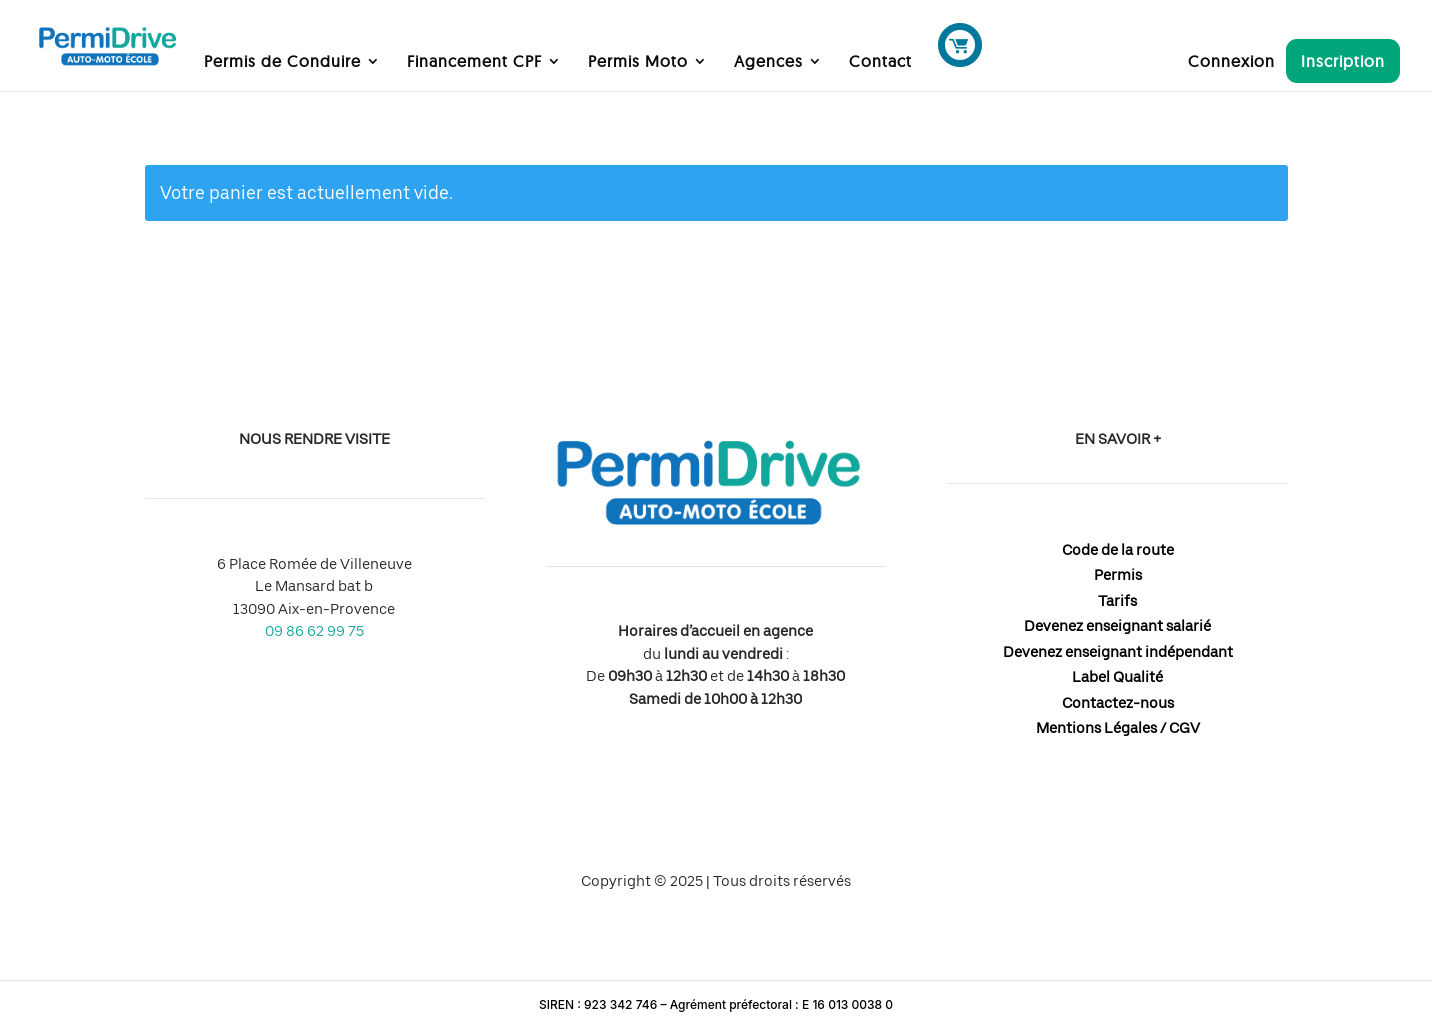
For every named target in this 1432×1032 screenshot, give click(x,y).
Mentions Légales (1096, 728)
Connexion (1231, 62)
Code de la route (1118, 550)
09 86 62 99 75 (314, 631)
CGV (1184, 728)
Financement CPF (474, 62)
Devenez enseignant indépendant (1118, 652)
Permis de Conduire (282, 62)
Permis (1118, 575)
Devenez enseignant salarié (1117, 626)
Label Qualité (1117, 677)
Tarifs (1117, 601)
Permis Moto (638, 62)
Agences (768, 62)
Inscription (1343, 61)
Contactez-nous (1118, 703)
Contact (880, 62)
